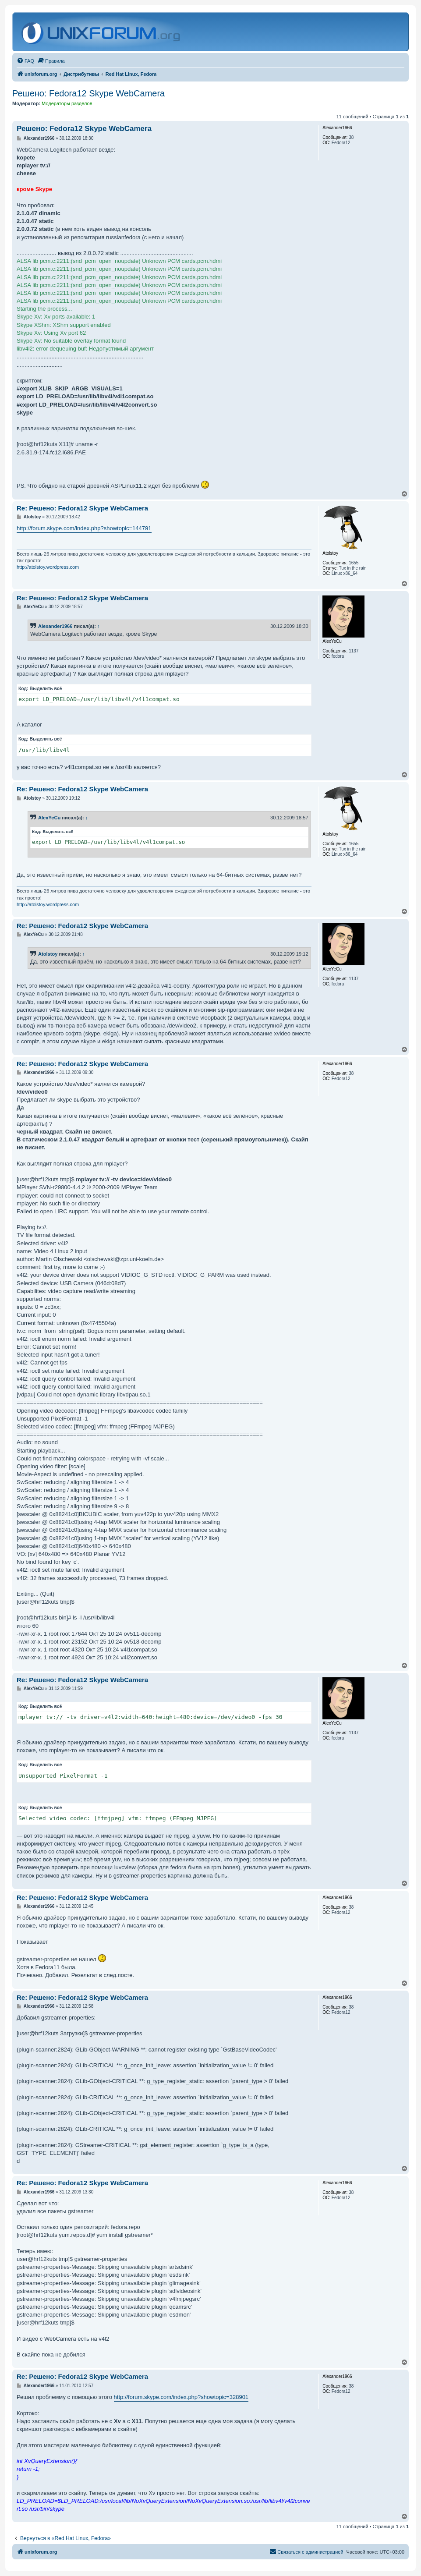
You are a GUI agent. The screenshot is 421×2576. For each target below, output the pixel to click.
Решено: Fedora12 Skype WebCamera (88, 93)
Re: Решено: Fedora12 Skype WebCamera (82, 508)
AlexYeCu (49, 817)
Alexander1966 (55, 626)
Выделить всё (46, 688)
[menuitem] (25, 61)
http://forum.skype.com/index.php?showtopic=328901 (181, 2397)
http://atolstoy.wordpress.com (48, 567)
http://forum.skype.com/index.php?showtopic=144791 (84, 528)
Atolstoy (47, 954)
